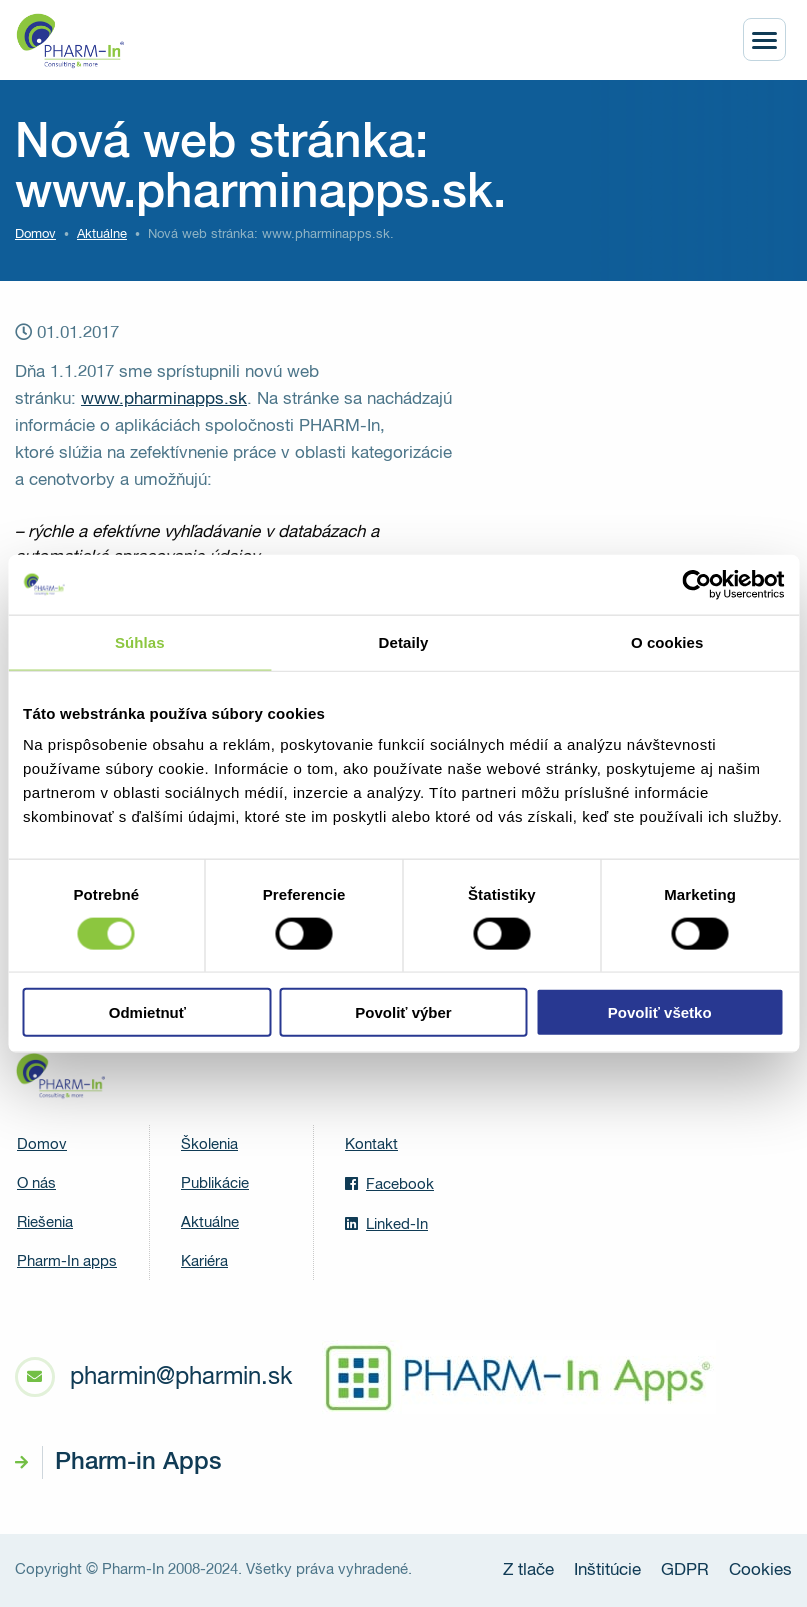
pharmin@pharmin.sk (181, 1377)
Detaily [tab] (404, 641)
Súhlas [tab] (140, 641)
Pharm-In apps (67, 1261)
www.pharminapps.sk (164, 399)
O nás (36, 1183)
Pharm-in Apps (138, 1462)
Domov (35, 234)
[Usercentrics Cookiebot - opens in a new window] (696, 584)
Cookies (760, 1570)
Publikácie (215, 1183)
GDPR (685, 1570)
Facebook (389, 1184)
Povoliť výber (403, 1012)
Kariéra (204, 1261)
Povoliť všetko (660, 1012)
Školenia (209, 1144)
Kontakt (371, 1144)
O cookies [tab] (667, 641)
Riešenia (45, 1222)
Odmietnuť (147, 1012)
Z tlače (528, 1570)
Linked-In (386, 1224)
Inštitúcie (607, 1570)
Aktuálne (210, 1222)
